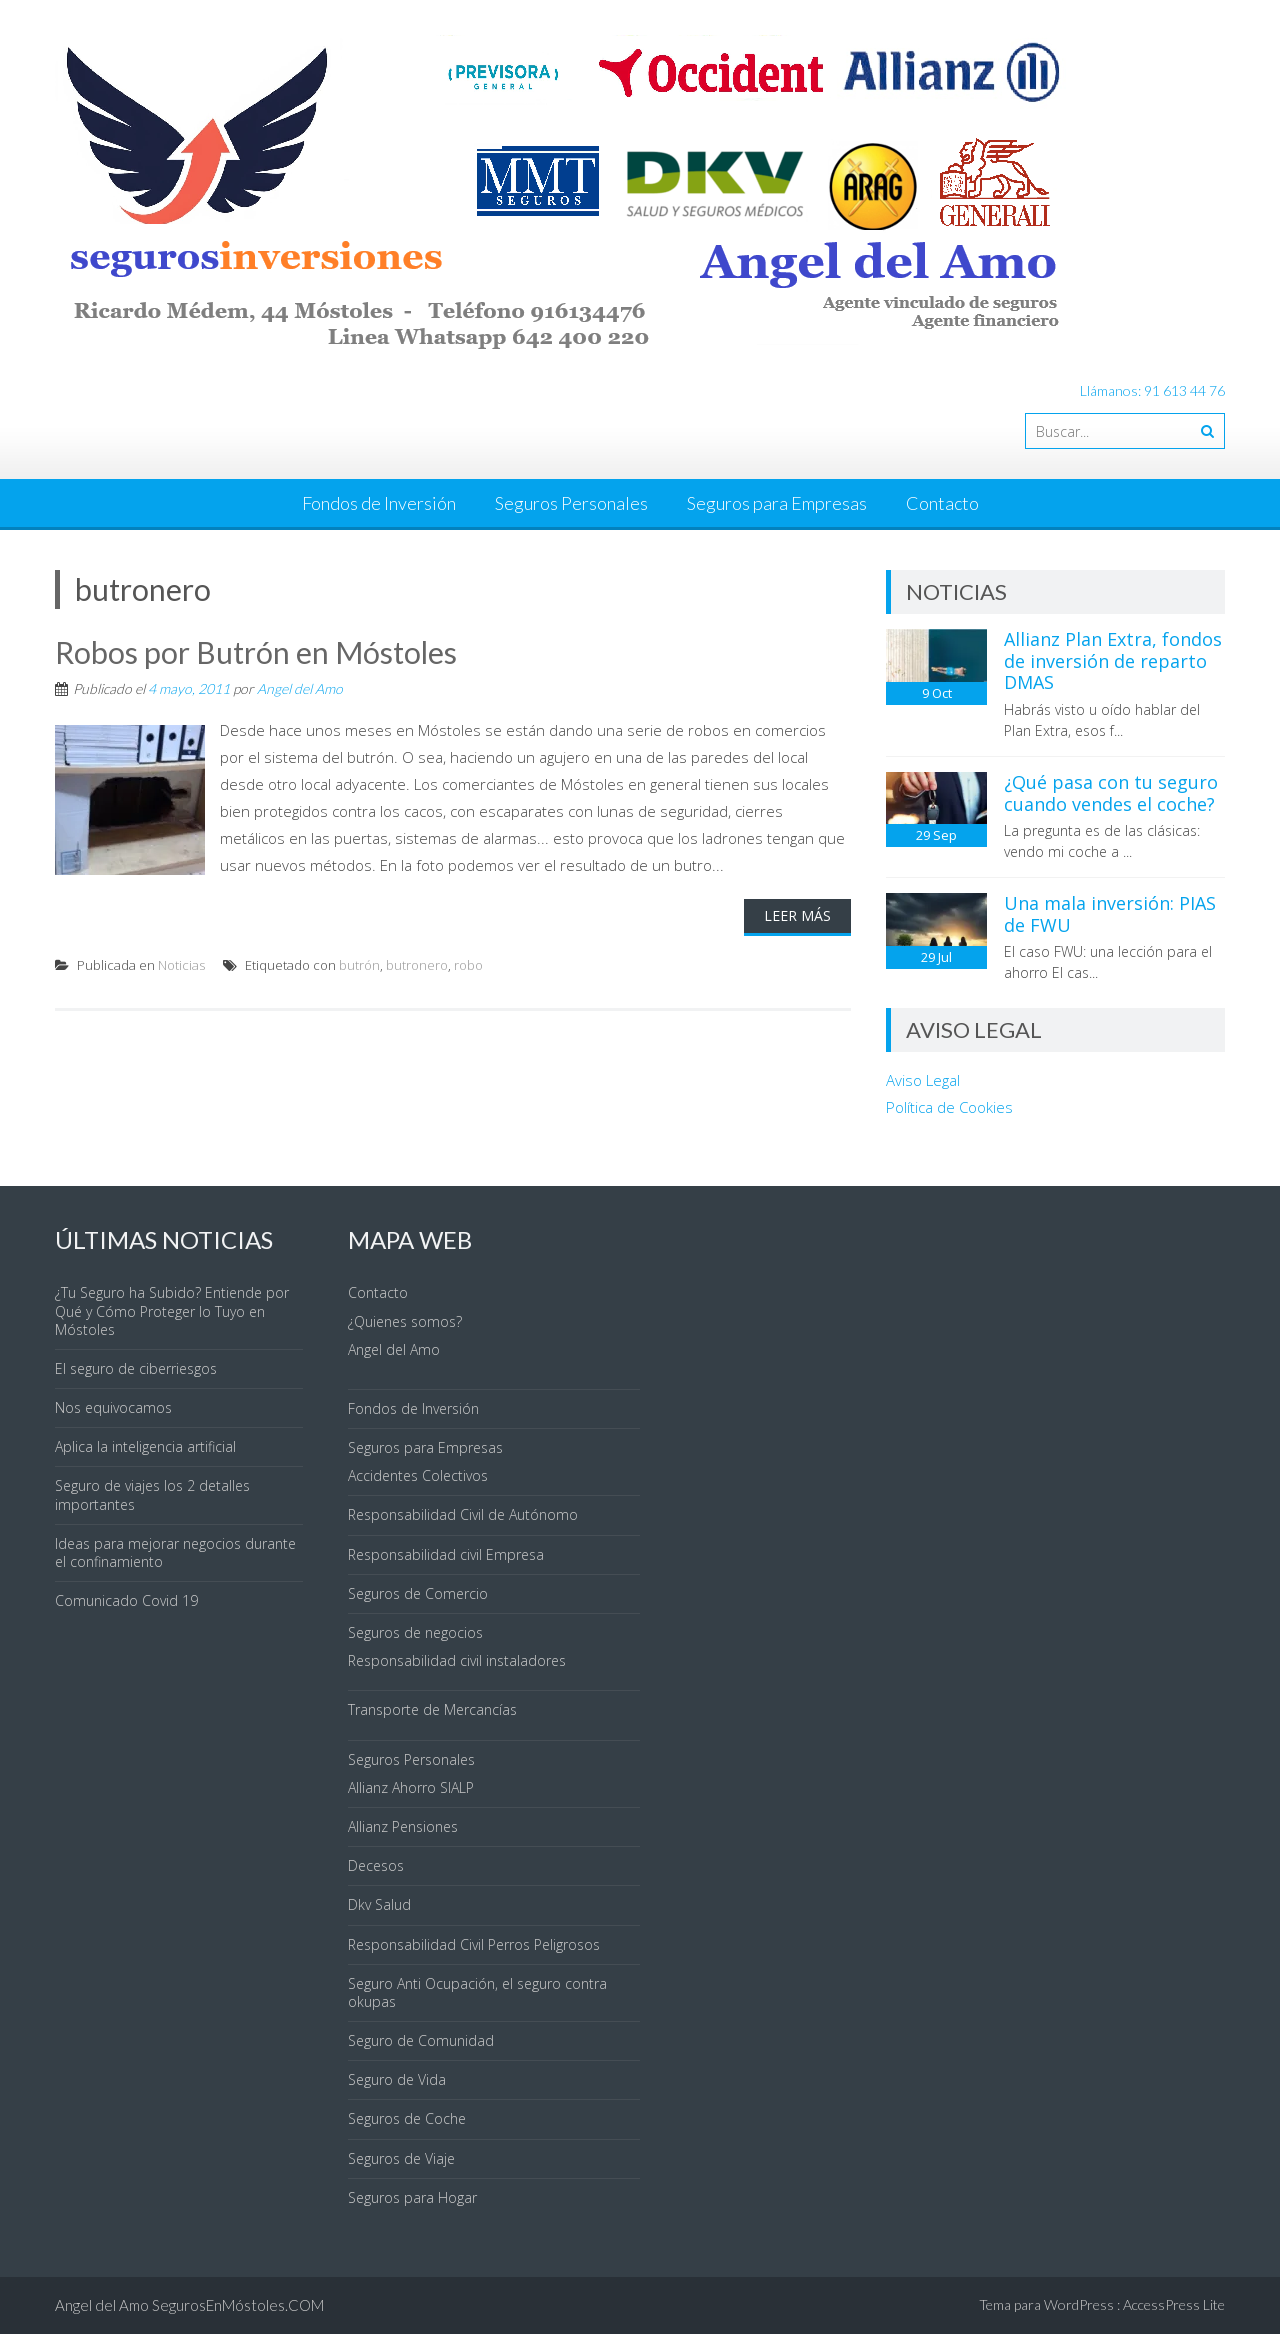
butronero (417, 965)
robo (468, 965)
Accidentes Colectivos (418, 1475)
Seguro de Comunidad (421, 2040)
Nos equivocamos (113, 1407)
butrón (359, 965)
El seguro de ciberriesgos (136, 1368)
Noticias (181, 965)
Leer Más (797, 915)
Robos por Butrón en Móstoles (256, 652)
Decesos (376, 1865)
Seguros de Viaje (401, 2158)
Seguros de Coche (407, 2118)
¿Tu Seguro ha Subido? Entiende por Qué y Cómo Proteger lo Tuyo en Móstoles (172, 1310)
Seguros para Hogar (412, 2197)
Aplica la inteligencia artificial (145, 1446)
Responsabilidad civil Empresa (446, 1554)
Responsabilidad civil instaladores (457, 1660)
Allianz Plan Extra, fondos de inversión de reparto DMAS (1113, 660)
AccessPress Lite (1174, 2304)
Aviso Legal (923, 1080)
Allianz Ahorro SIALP (411, 1787)
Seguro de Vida (397, 2079)
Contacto (942, 503)
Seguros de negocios (415, 1632)
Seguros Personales (571, 503)
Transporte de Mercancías (432, 1709)
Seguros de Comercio (418, 1593)
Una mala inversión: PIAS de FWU (1110, 914)
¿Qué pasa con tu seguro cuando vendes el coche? (1111, 793)
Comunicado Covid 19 (126, 1600)
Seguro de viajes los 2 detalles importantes (152, 1494)
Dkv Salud (379, 1904)
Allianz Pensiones (403, 1826)
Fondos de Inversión (379, 503)
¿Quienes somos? (405, 1321)
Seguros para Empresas (777, 503)
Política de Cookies (949, 1107)
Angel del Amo (300, 688)
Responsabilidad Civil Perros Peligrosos (474, 1944)
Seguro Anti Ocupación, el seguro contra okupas (477, 1992)
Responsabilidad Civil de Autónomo (463, 1514)
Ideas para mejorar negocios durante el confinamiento (175, 1552)
